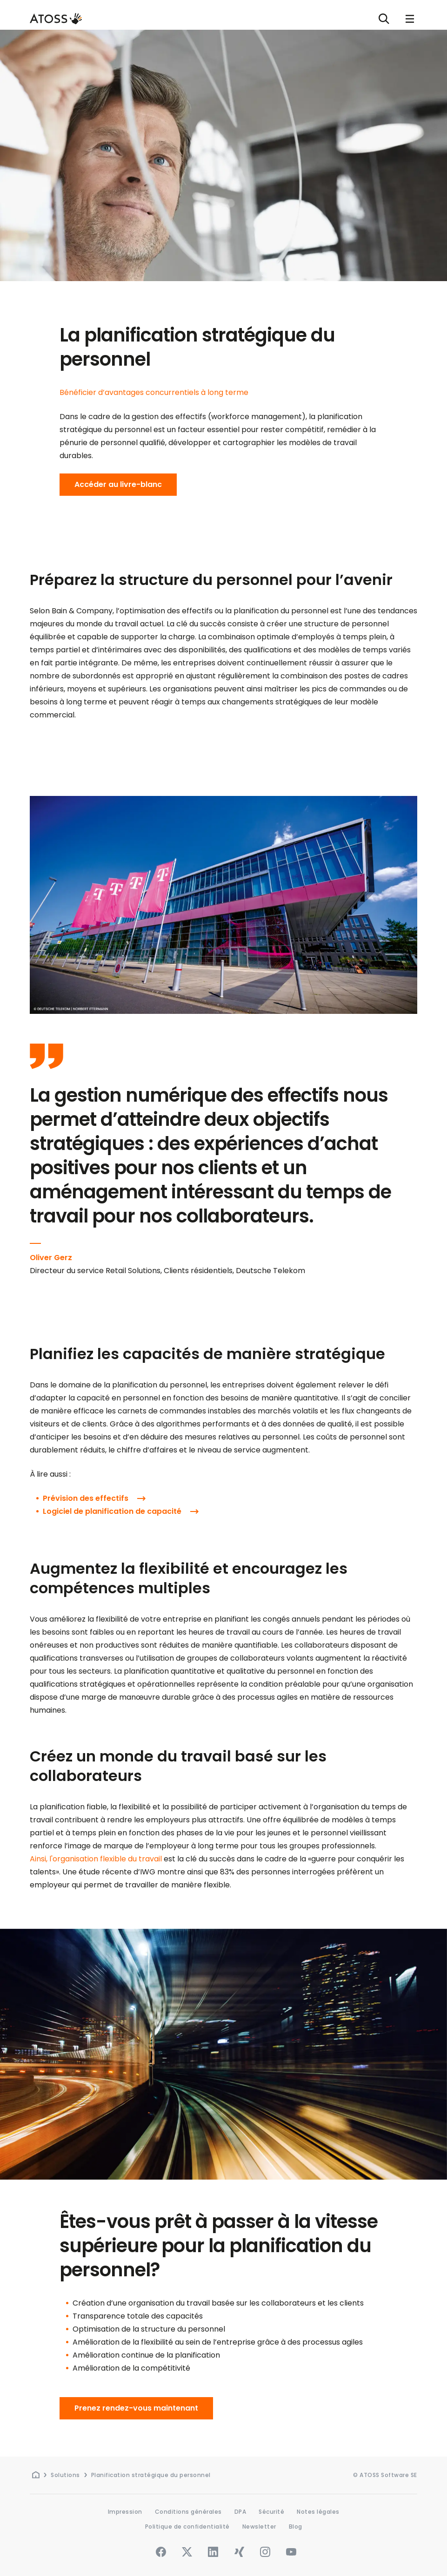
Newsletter (259, 2526)
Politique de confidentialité (187, 2526)
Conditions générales (188, 2512)
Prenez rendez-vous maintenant (136, 2408)
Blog (295, 2526)
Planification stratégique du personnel (151, 2475)
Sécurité (271, 2512)
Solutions (65, 2475)
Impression (125, 2512)
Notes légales (318, 2512)
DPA (240, 2512)
